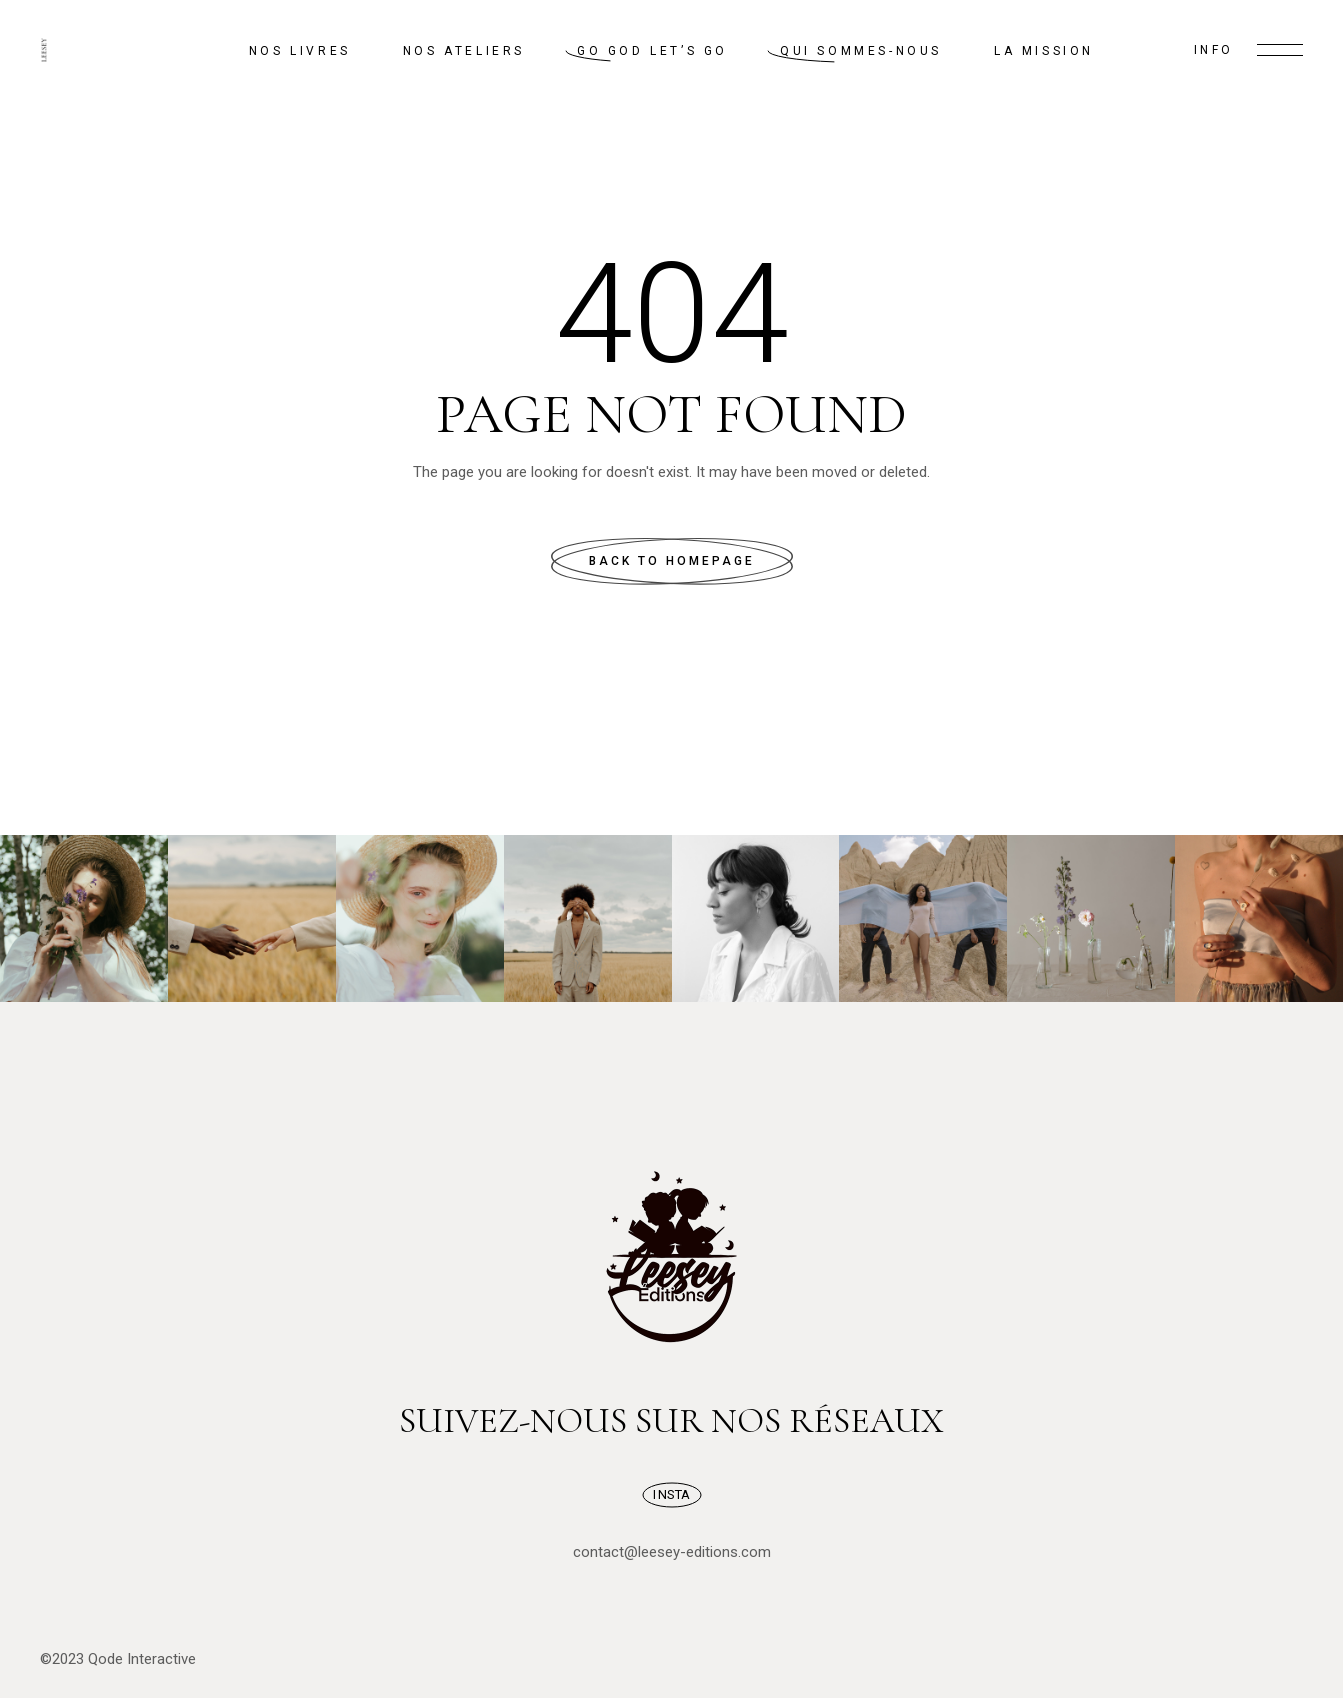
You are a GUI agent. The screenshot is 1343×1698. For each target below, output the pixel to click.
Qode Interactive (142, 1659)
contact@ (605, 1552)
